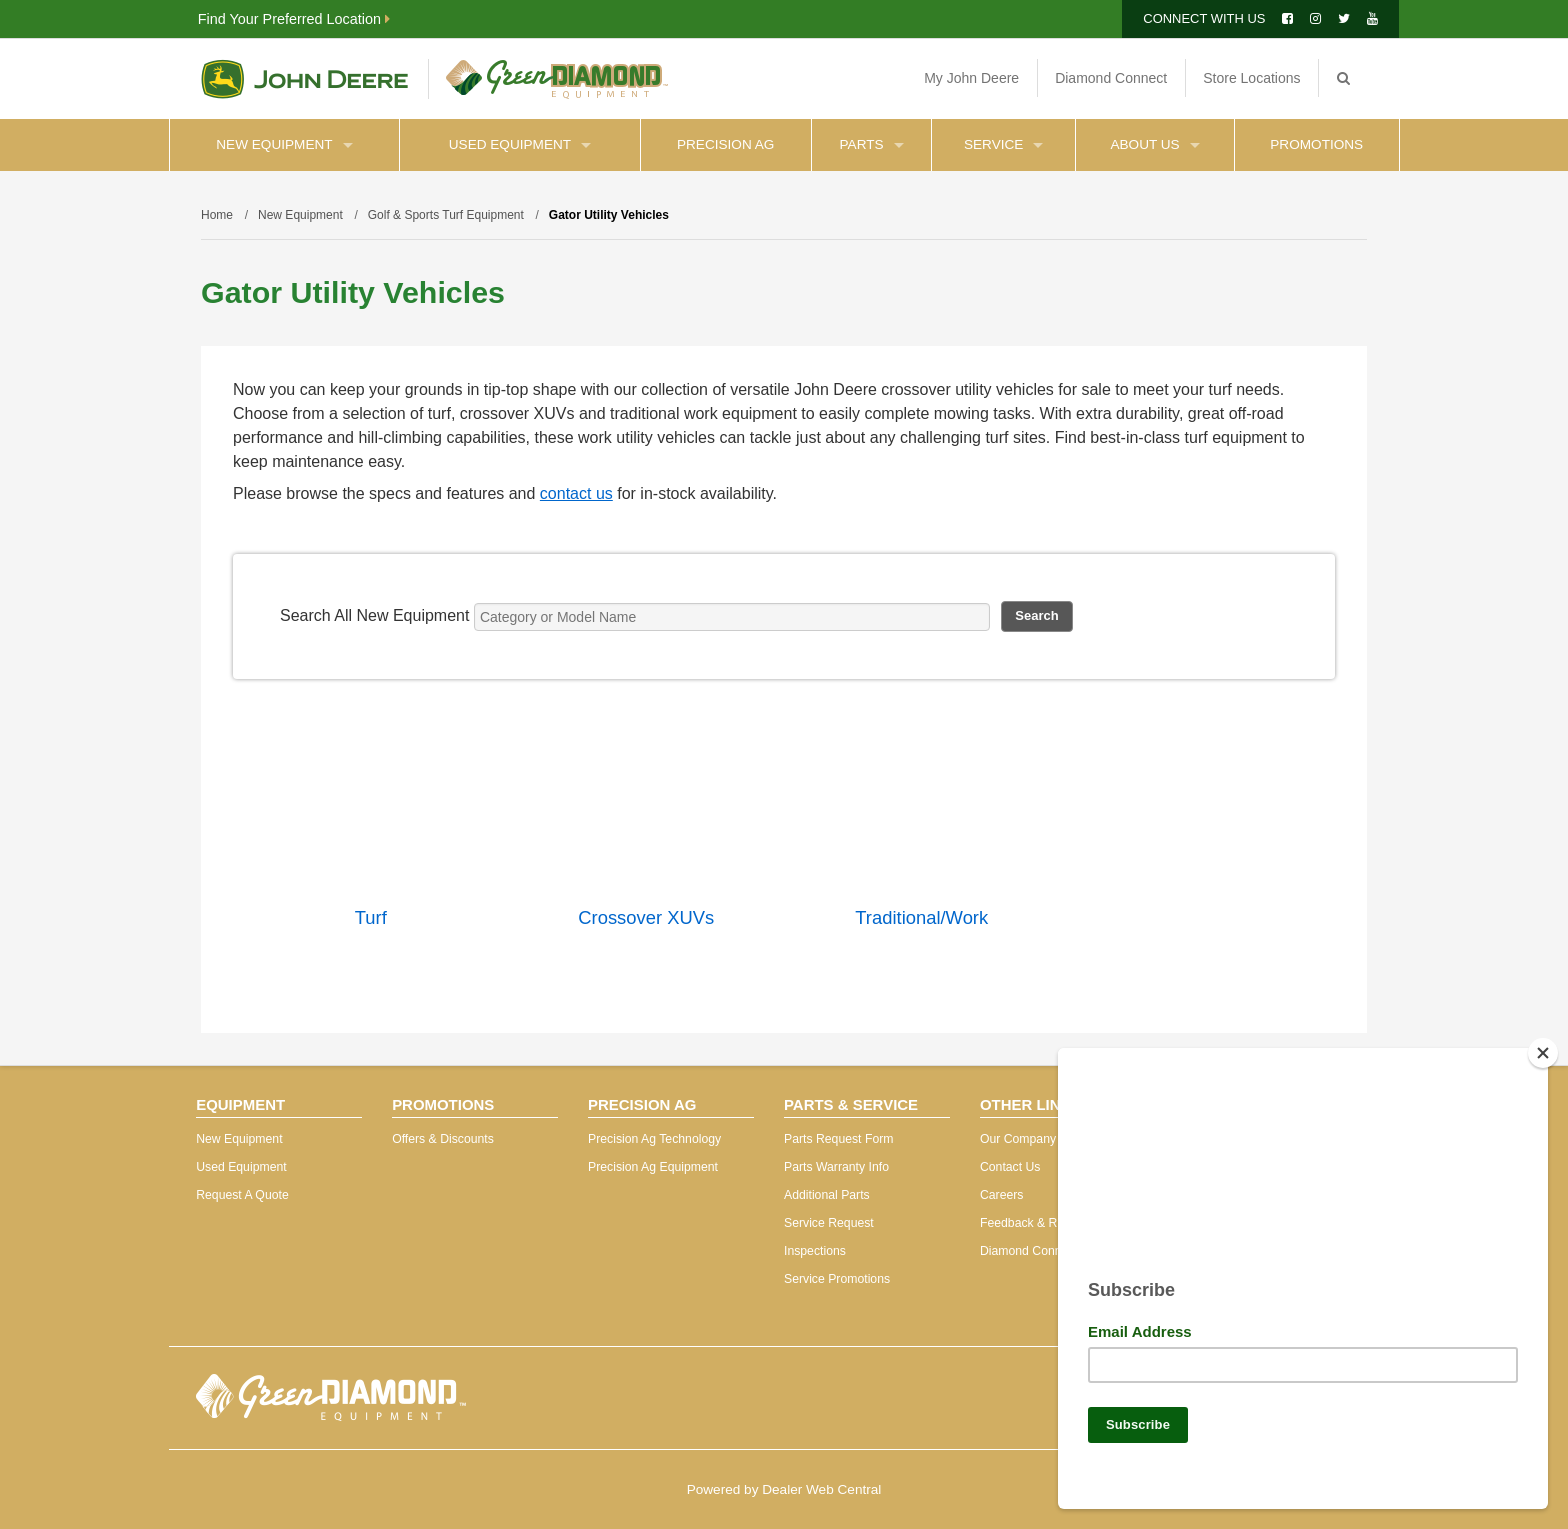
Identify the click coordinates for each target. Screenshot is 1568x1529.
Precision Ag (725, 144)
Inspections (815, 1251)
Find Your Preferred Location (294, 19)
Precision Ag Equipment (653, 1167)
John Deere (304, 79)
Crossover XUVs (646, 917)
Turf (371, 917)
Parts (872, 144)
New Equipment (284, 144)
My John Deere (971, 78)
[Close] (1543, 1045)
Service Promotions (837, 1279)
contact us (576, 493)
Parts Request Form (838, 1139)
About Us (1154, 144)
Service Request (829, 1223)
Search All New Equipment (374, 615)
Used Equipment (520, 144)
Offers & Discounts (443, 1139)
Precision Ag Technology (654, 1139)
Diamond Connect (1111, 78)
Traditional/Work (921, 917)
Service (1003, 144)
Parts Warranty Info (836, 1167)
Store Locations (1251, 78)
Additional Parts (827, 1195)
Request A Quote (242, 1195)
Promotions (1316, 144)
